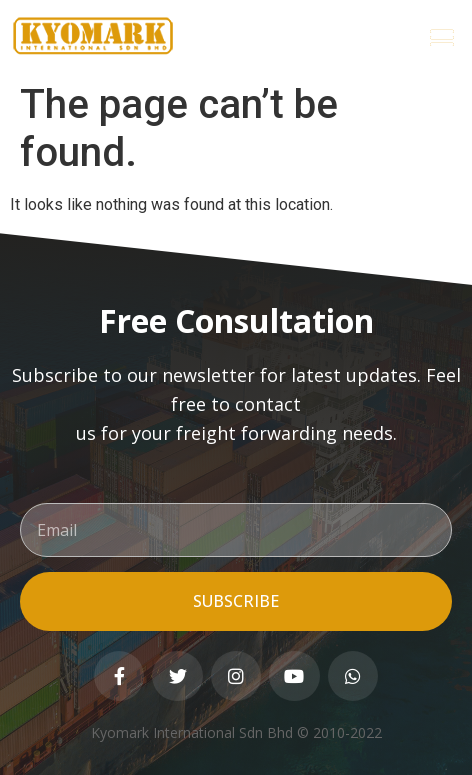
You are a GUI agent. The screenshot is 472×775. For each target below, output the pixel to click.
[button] (442, 36)
